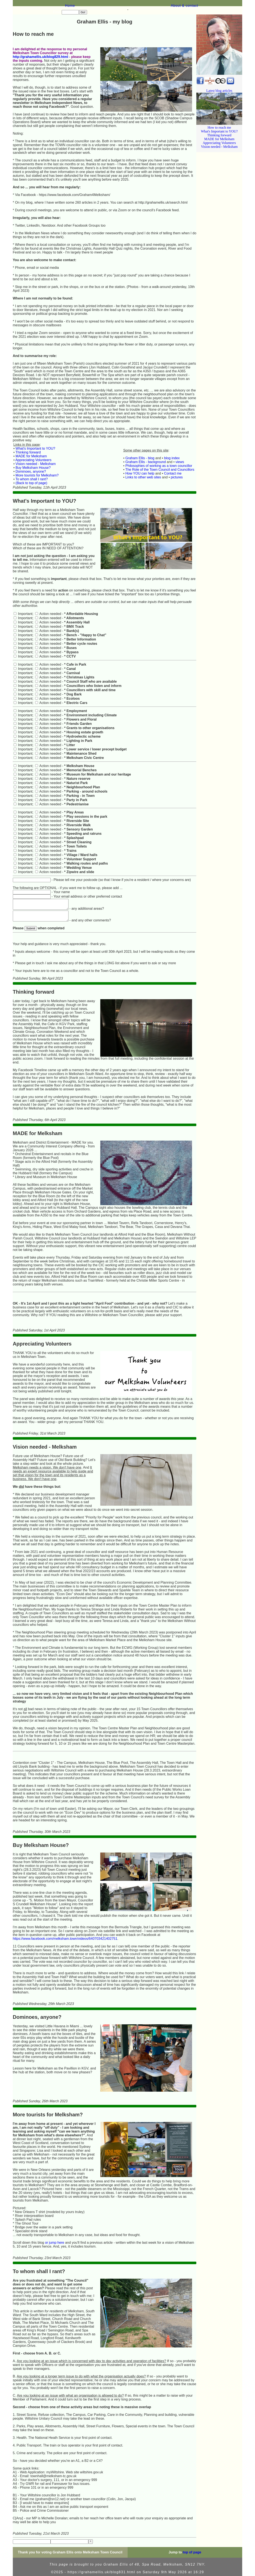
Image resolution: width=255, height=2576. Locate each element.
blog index (172, 450)
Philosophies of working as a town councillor (158, 457)
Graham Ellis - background (145, 453)
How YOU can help (139, 465)
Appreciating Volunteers (33, 451)
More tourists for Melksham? (37, 467)
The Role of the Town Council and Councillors (159, 461)
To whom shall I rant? (32, 471)
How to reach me (219, 117)
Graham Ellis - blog (139, 450)
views (179, 453)
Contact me (173, 465)
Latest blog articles (219, 82)
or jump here (54, 2238)
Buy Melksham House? (33, 459)
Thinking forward (28, 444)
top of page (192, 2548)
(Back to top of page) (31, 474)
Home (33, 3)
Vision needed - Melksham (36, 455)
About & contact (74, 3)
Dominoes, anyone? (31, 463)
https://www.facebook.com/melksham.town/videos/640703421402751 (65, 1934)
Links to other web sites (143, 469)
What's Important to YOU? (35, 440)
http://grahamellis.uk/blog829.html (40, 48)
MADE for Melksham (31, 448)
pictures (177, 469)
